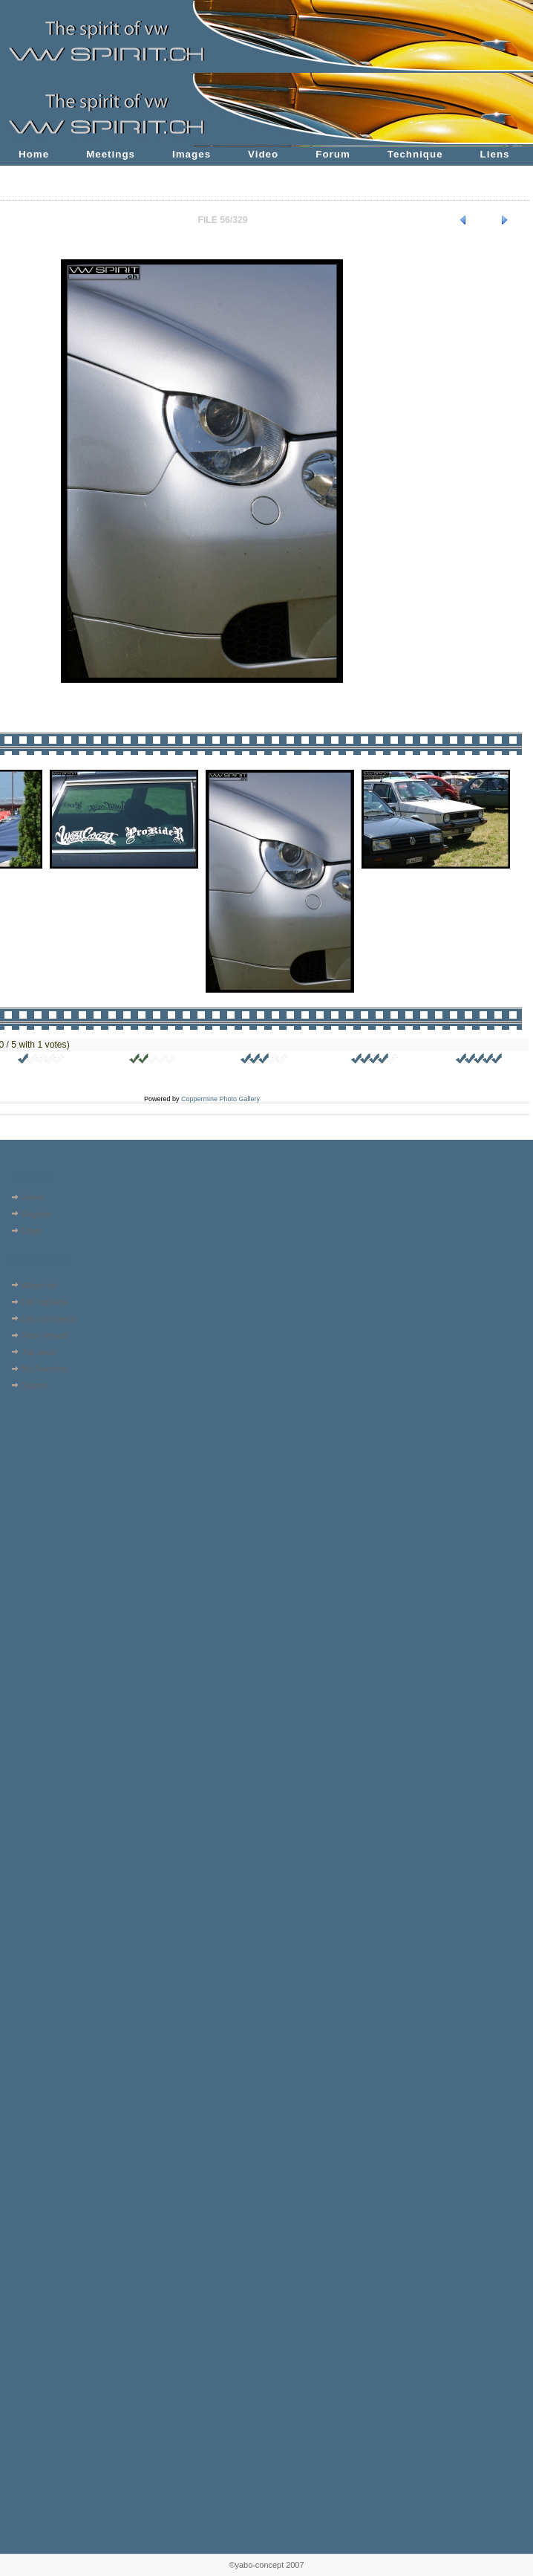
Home (34, 154)
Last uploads (45, 1301)
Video (263, 154)
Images (191, 154)
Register (37, 1214)
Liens (495, 154)
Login (32, 1230)
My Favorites (45, 1368)
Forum (332, 154)
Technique (415, 154)
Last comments (49, 1318)
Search (35, 1385)
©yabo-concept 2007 (266, 2564)
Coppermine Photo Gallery (220, 1099)
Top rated (39, 1352)
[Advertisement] (50, 1488)
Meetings (110, 154)
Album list (39, 1285)
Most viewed (44, 1335)
